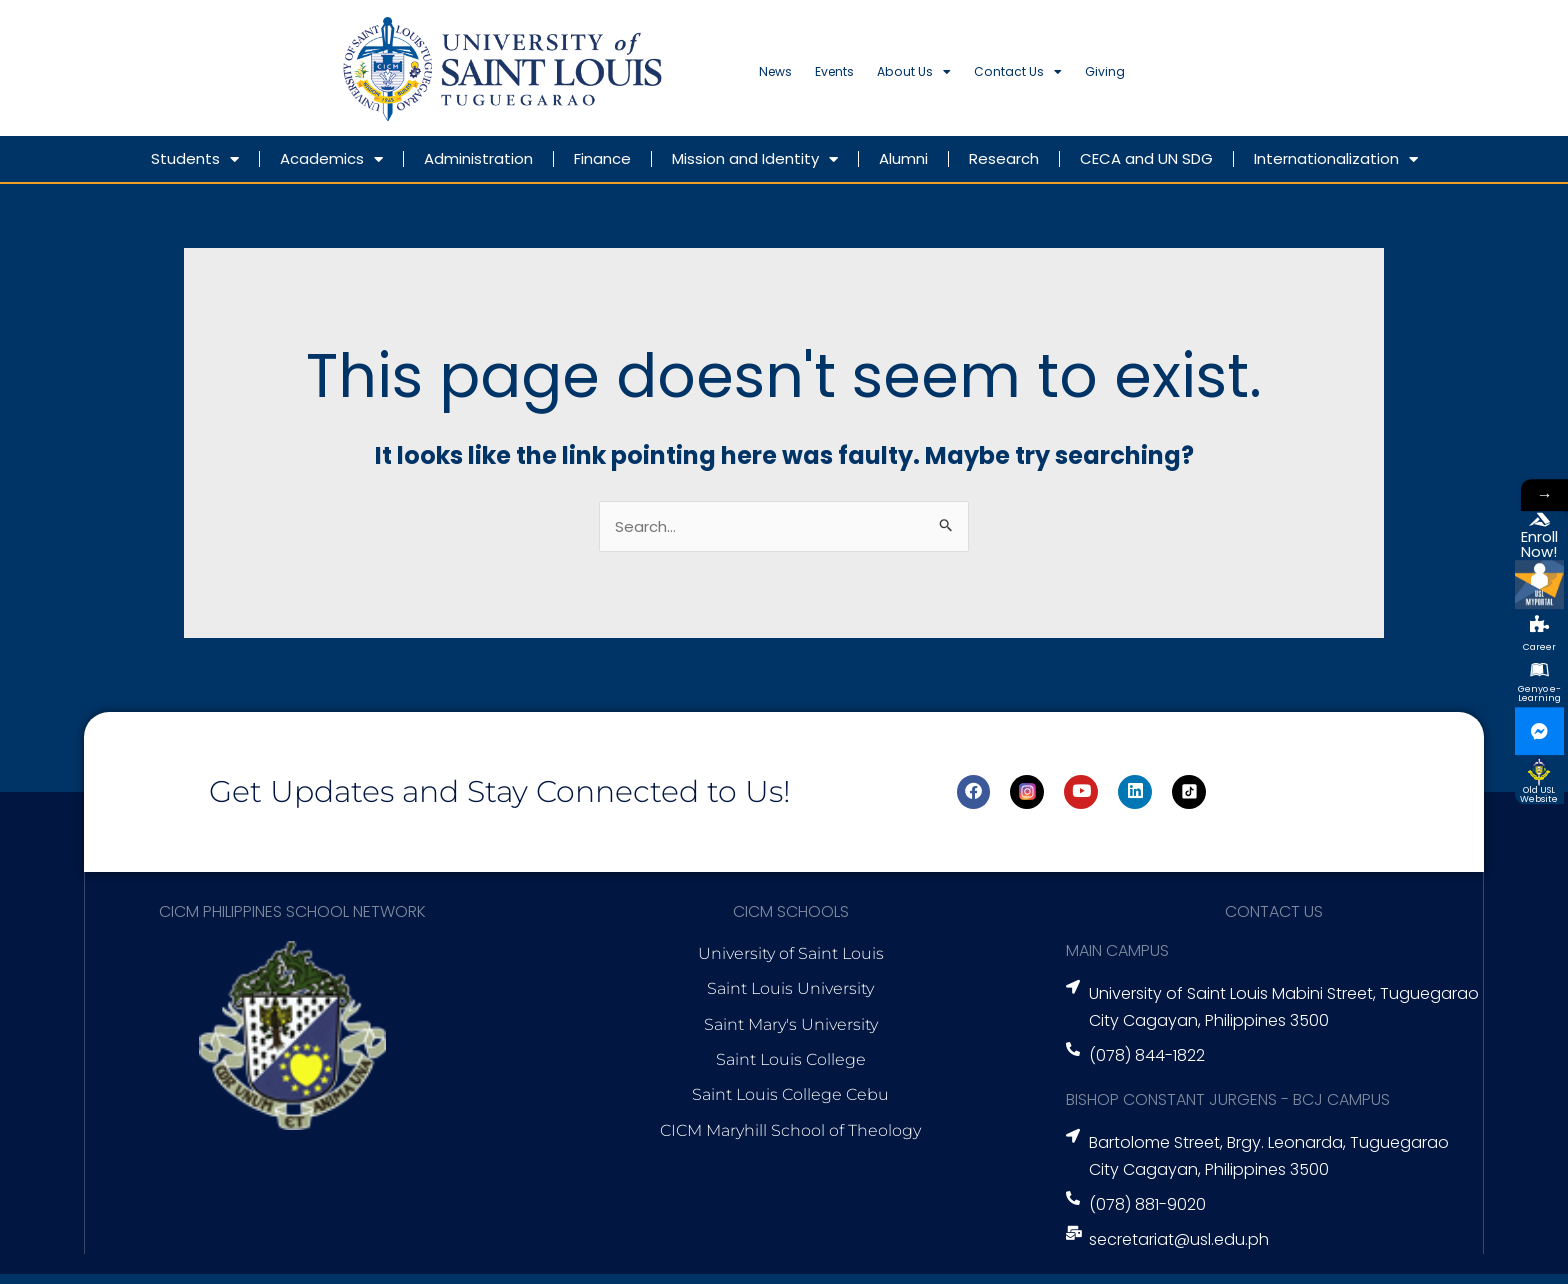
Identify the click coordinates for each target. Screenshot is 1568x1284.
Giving (1271, 78)
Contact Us (1145, 77)
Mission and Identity (755, 168)
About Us (997, 77)
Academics (331, 168)
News (790, 78)
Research (1004, 167)
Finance (602, 167)
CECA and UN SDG (1146, 167)
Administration (478, 167)
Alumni (903, 167)
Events (881, 78)
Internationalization (1336, 168)
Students (195, 168)
